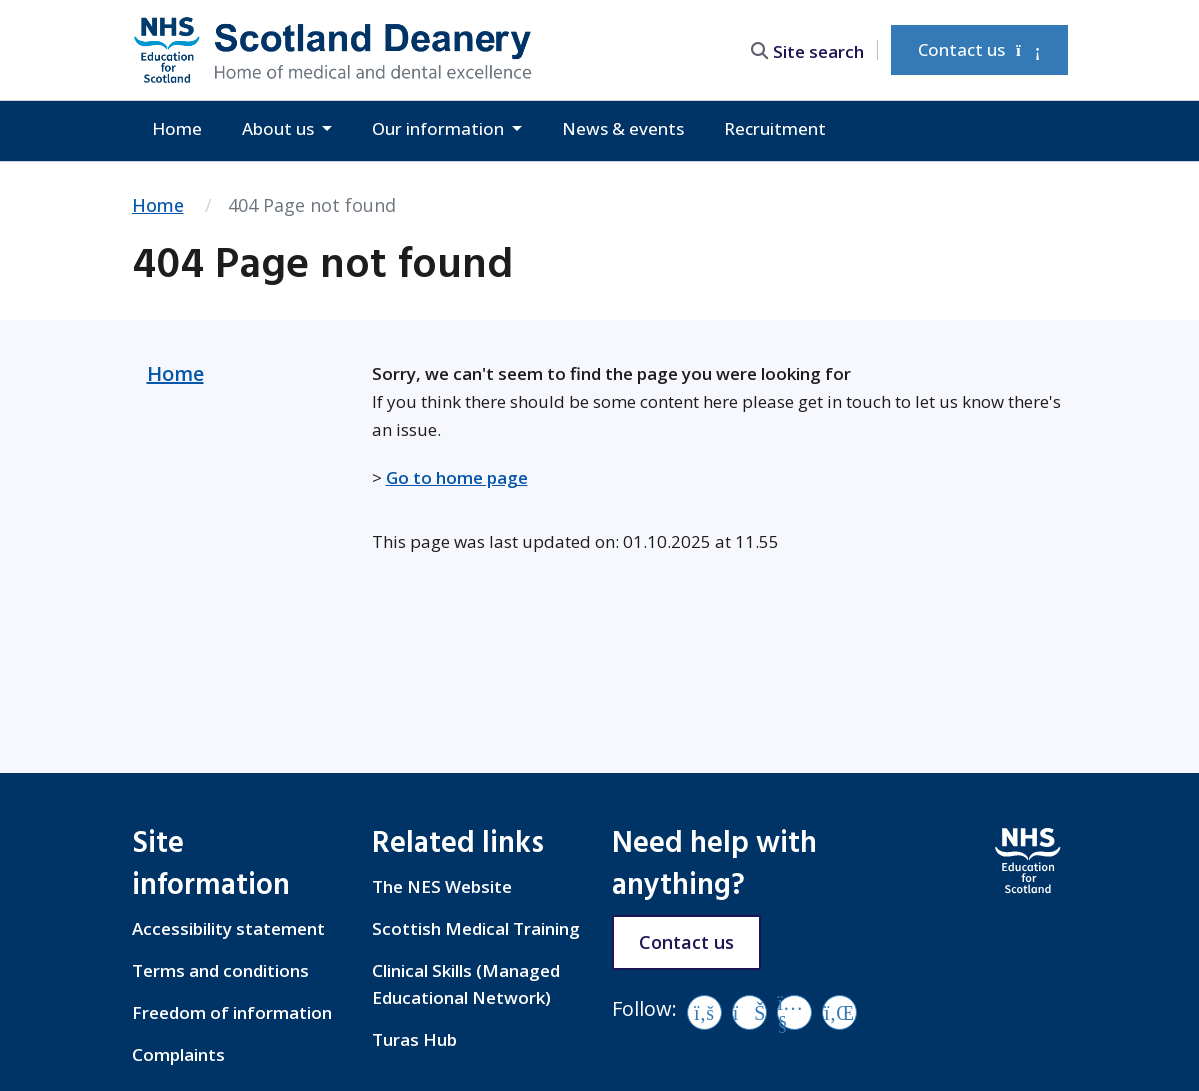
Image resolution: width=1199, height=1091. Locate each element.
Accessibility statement (228, 928)
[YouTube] (794, 1012)
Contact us (979, 49)
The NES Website (442, 886)
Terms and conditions (220, 970)
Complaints (178, 1054)
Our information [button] (440, 128)
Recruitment (775, 128)
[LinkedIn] (839, 1012)
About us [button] (280, 128)
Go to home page (457, 477)
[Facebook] (704, 1012)
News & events (623, 128)
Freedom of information (232, 1012)
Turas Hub (414, 1039)
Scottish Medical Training (476, 928)
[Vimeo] (749, 1012)
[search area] (811, 49)
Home (177, 128)
